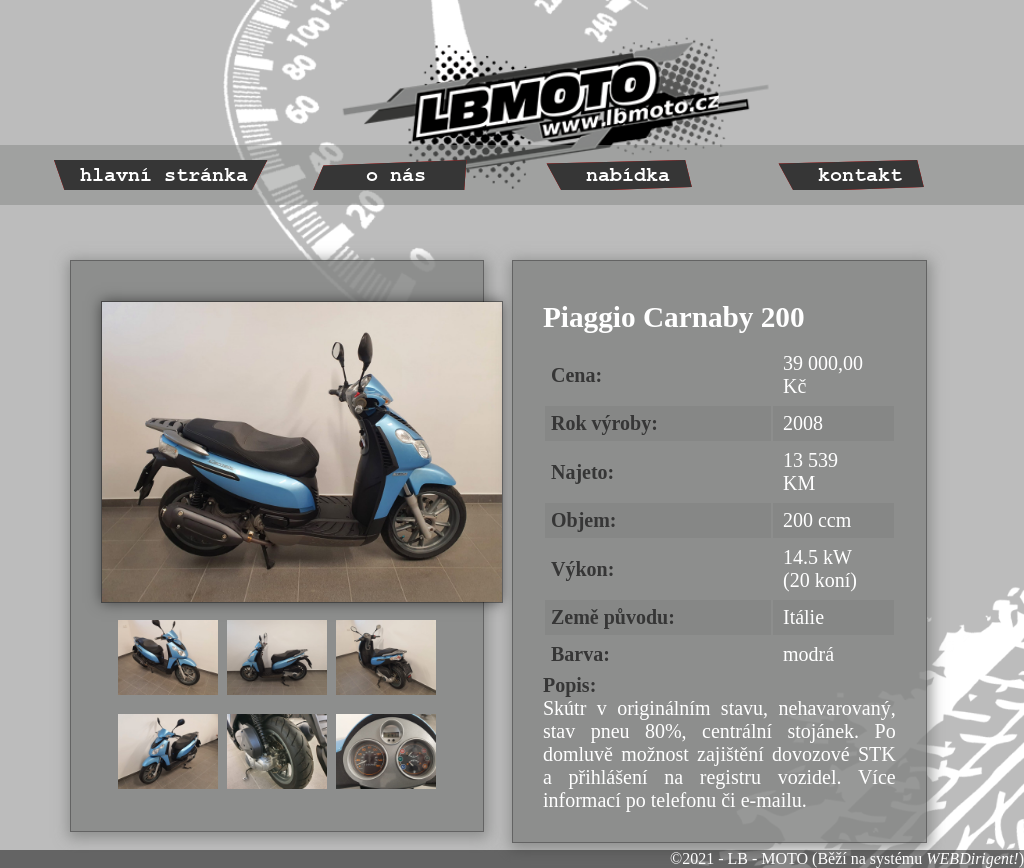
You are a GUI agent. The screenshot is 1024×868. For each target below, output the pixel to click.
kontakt (860, 175)
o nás (396, 175)
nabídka (628, 175)
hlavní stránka (164, 175)
